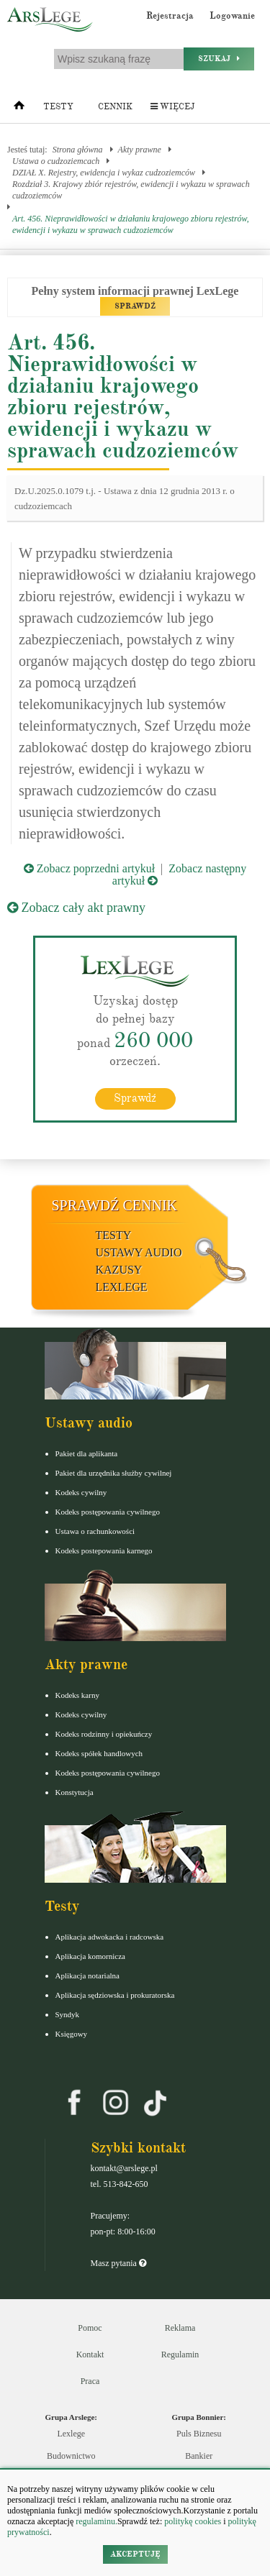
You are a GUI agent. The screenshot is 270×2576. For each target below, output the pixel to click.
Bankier (198, 2456)
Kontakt (90, 2354)
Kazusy (119, 1270)
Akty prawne (139, 150)
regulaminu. (95, 2521)
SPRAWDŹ (135, 306)
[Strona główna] (19, 108)
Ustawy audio (139, 1252)
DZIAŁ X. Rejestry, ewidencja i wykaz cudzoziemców (103, 173)
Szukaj (219, 58)
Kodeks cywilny (81, 1492)
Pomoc (90, 2328)
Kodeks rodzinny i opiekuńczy (104, 1734)
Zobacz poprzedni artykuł (89, 868)
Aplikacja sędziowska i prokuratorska (115, 1995)
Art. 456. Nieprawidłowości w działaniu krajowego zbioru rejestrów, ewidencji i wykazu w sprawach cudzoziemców (130, 224)
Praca (90, 2381)
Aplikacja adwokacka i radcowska (109, 1936)
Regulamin (180, 2354)
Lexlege (71, 2434)
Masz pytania (118, 2263)
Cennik (115, 106)
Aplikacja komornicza (90, 1956)
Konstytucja (74, 1792)
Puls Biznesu (198, 2434)
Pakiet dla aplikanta (86, 1453)
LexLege (122, 1287)
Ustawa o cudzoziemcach (55, 161)
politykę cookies (192, 2521)
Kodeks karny (77, 1695)
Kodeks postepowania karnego (104, 1550)
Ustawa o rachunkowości (95, 1531)
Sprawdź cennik (115, 1205)
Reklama (180, 2328)
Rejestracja (170, 16)
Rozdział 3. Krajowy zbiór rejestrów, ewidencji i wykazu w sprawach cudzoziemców (131, 190)
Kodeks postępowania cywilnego (107, 1511)
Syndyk (67, 2014)
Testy (58, 106)
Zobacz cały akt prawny (76, 907)
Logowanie (232, 16)
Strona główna (78, 150)
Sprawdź (135, 1098)
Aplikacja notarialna (87, 1975)
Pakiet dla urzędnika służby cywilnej (113, 1473)
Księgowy (71, 2033)
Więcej (172, 106)
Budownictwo (71, 2456)
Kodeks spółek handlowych (99, 1753)
